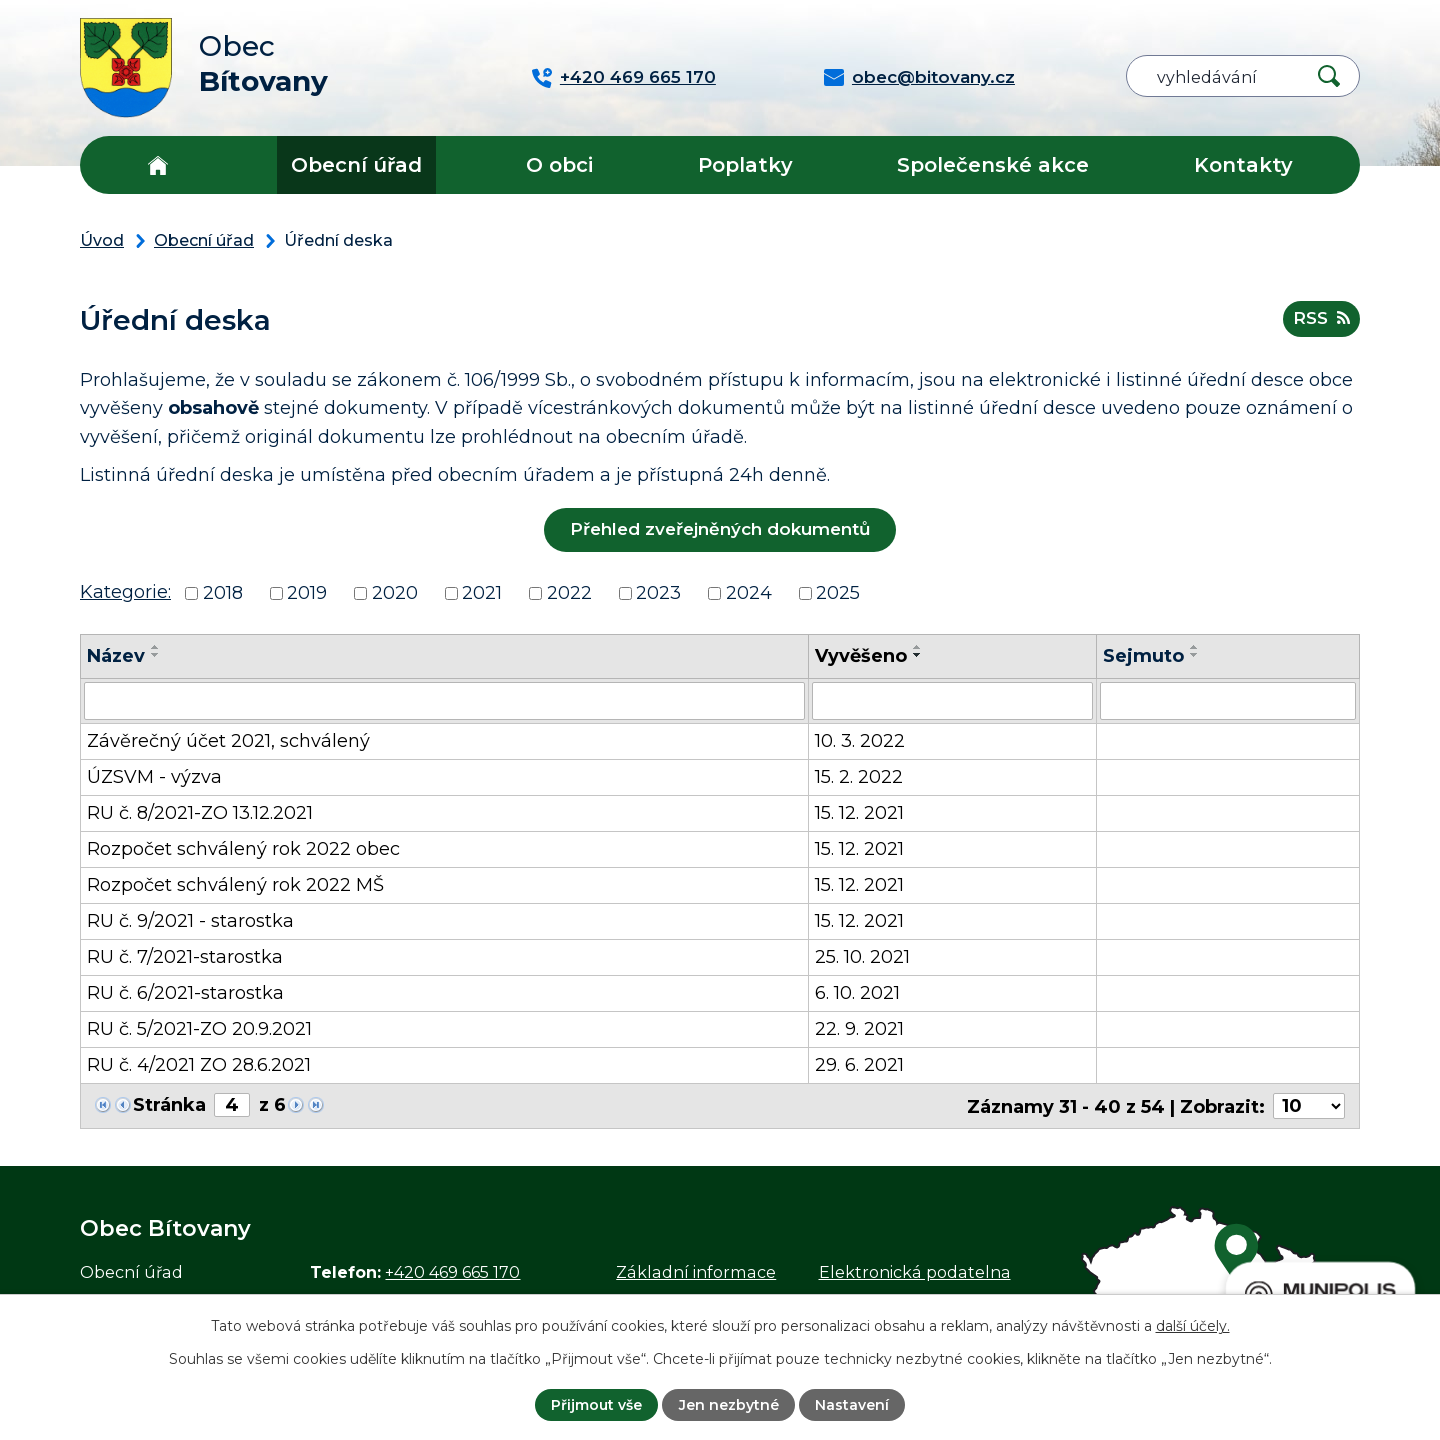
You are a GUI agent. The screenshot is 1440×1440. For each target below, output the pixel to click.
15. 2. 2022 (859, 777)
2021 (482, 593)
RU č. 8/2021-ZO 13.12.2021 (200, 813)
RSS (1321, 318)
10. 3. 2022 (860, 741)
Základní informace (696, 1271)
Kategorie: (125, 592)
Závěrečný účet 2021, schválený (228, 741)
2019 (307, 593)
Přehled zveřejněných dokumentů (720, 529)
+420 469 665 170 (452, 1271)
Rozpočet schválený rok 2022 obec (243, 849)
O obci (559, 165)
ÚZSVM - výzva (154, 777)
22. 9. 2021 (859, 1029)
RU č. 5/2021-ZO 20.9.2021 (199, 1029)
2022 (569, 593)
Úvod (157, 165)
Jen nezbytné (729, 1405)
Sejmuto (1143, 656)
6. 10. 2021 (857, 993)
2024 (749, 593)
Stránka (169, 1105)
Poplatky (745, 165)
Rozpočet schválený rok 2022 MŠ (235, 885)
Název (116, 656)
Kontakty (1243, 165)
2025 (838, 593)
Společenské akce (993, 165)
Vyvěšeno (861, 656)
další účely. (1193, 1326)
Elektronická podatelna (915, 1271)
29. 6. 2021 (859, 1065)
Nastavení (852, 1405)
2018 (223, 593)
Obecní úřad (356, 165)
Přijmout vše (596, 1405)
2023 (658, 593)
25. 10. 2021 (862, 957)
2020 (395, 593)
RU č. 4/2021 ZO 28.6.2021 (199, 1065)
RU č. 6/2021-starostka (185, 993)
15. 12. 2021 (859, 813)
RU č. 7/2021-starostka (185, 957)
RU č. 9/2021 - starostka (190, 921)
